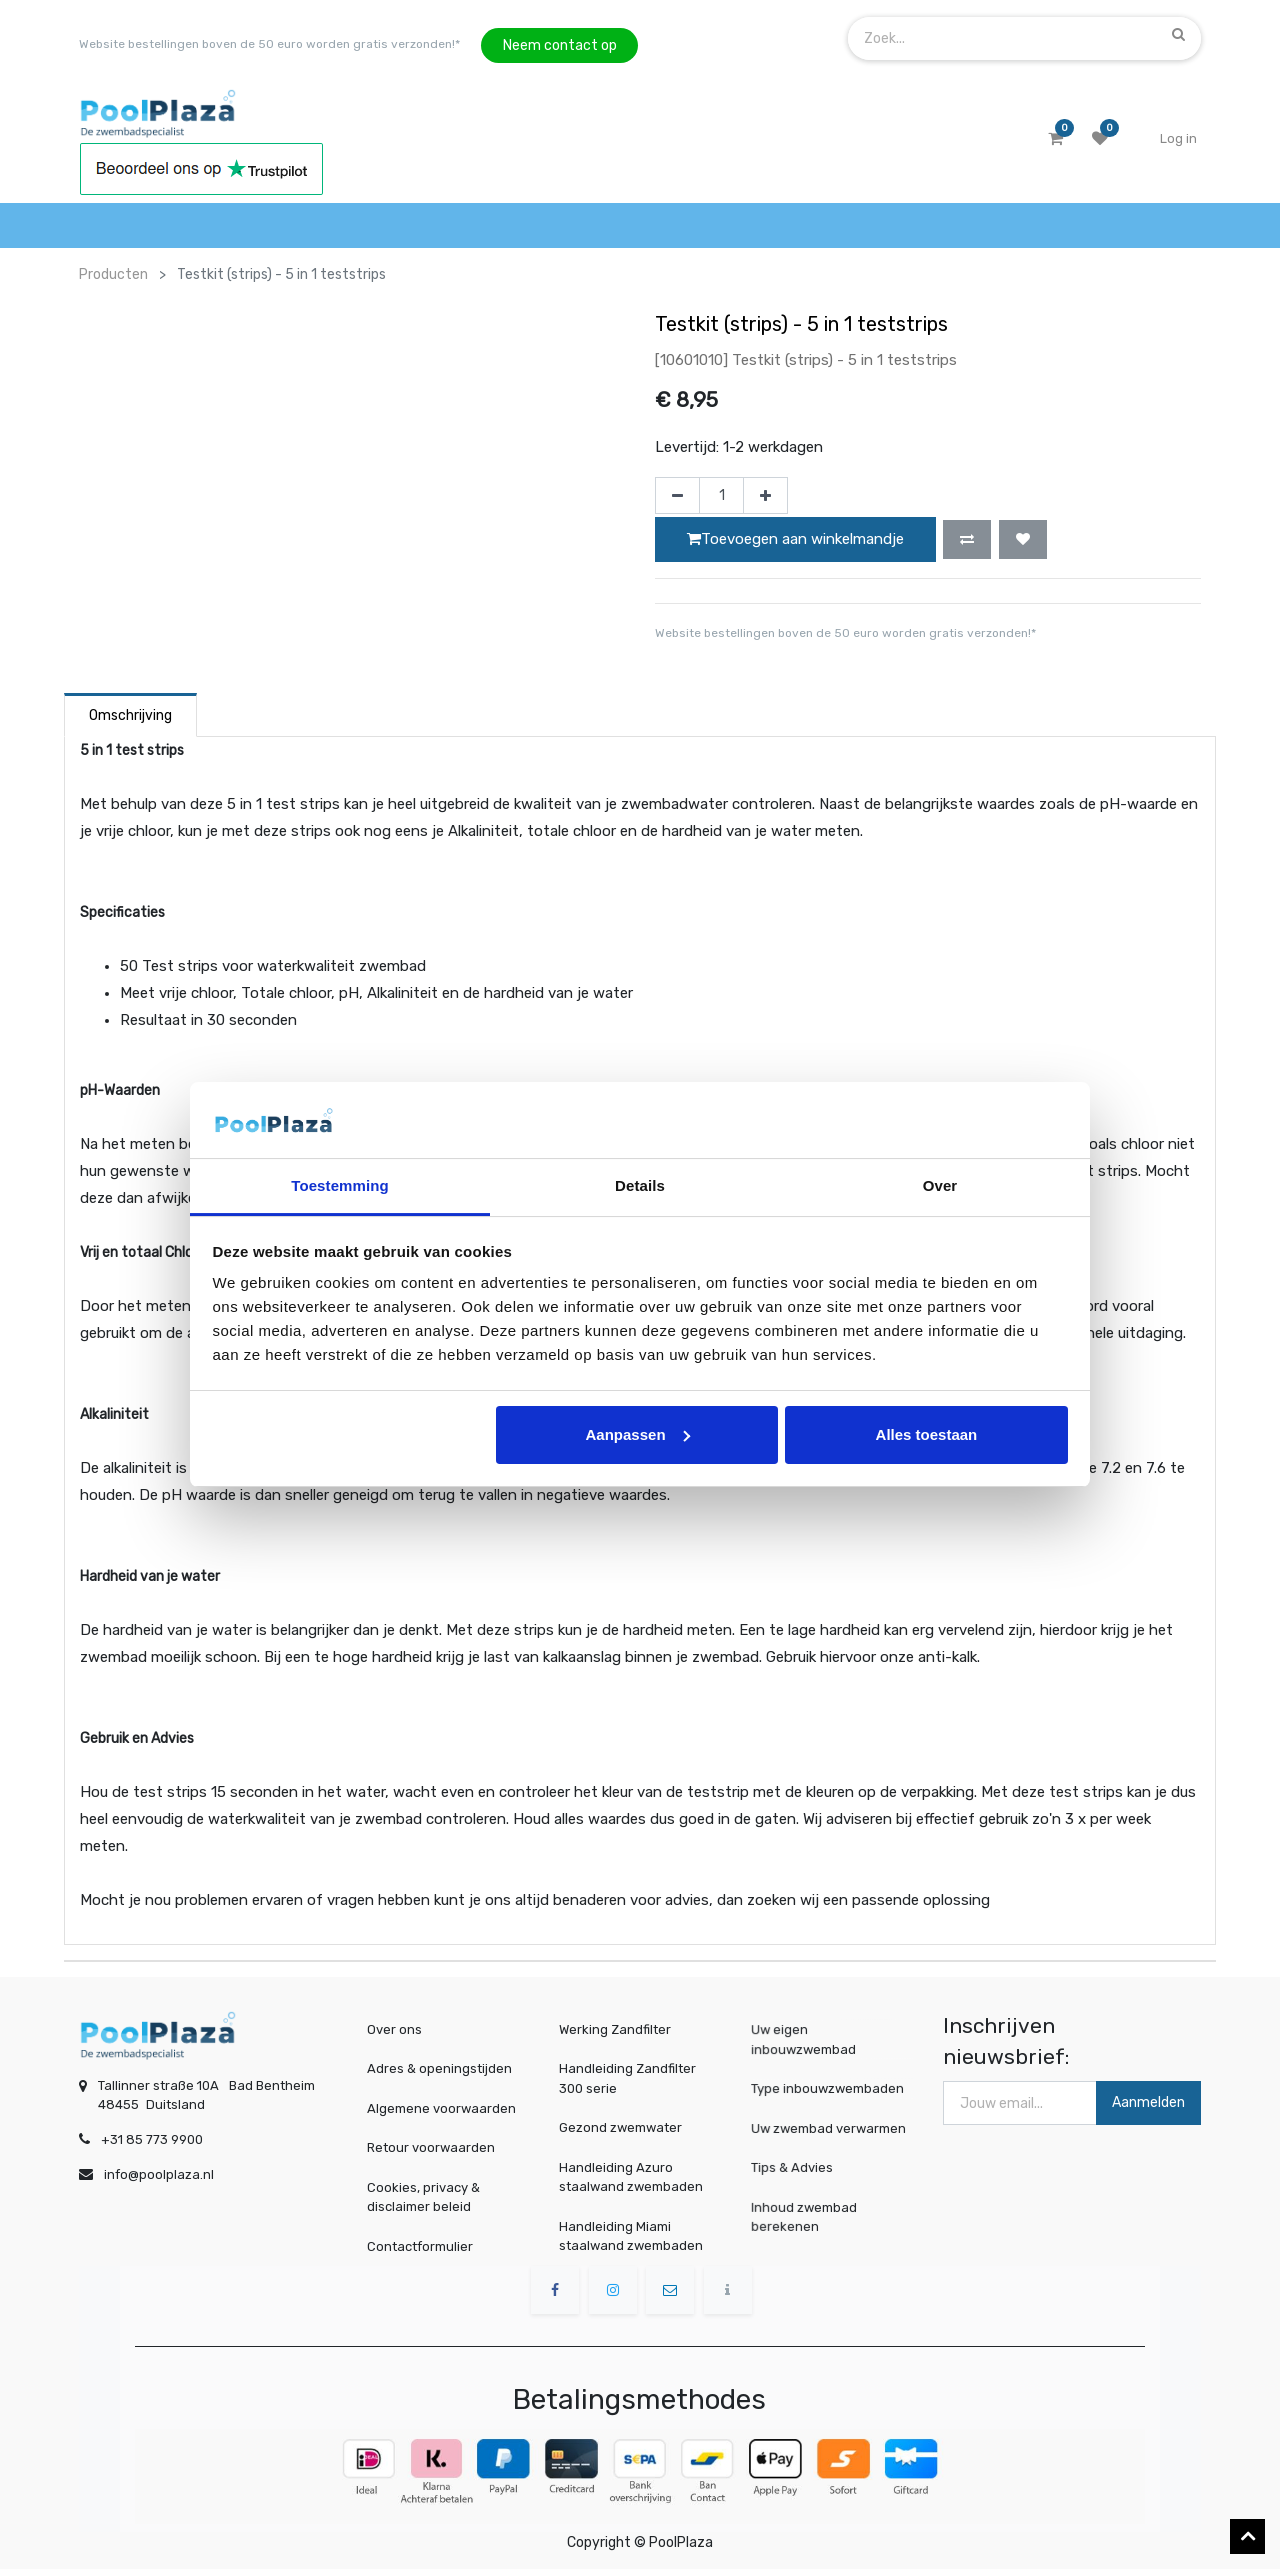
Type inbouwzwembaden (829, 2088)
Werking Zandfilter (615, 2029)
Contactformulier (420, 2246)
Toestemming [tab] (340, 1185)
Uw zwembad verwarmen (830, 2127)
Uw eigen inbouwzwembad (809, 2040)
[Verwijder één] (677, 496)
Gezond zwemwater (620, 2127)
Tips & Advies (800, 2166)
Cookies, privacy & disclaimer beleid (423, 2197)
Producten (113, 274)
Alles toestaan (927, 1434)
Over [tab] (940, 1185)
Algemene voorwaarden (441, 2108)
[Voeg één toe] (765, 496)
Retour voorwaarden (431, 2147)
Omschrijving (130, 715)
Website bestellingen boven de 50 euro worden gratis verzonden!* (269, 44)
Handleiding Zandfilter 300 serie (627, 2078)
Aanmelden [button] (1148, 2102)
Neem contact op (560, 45)
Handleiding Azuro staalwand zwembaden (631, 2177)
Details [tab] (640, 1185)
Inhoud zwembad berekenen (810, 2215)
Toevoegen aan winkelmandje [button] (795, 539)
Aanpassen (638, 1434)
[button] (967, 539)
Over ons (394, 2029)
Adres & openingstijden (439, 2068)
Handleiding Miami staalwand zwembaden (631, 2236)
